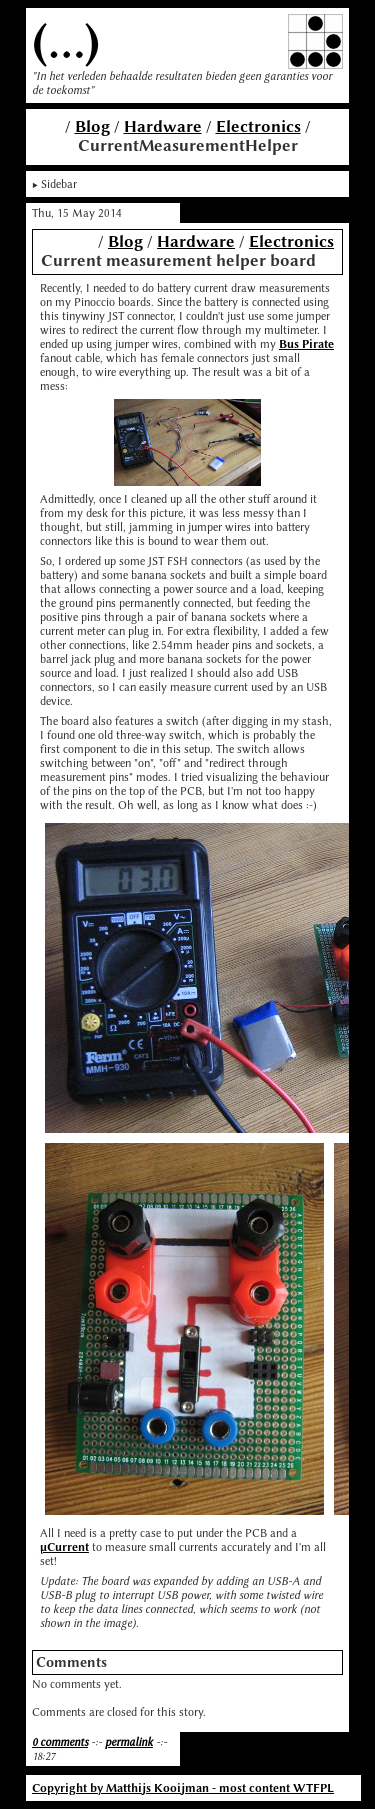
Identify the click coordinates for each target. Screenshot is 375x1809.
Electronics (258, 126)
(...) (66, 41)
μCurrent (64, 1547)
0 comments (60, 1742)
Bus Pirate (306, 344)
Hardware (163, 126)
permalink (129, 1742)
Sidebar (59, 184)
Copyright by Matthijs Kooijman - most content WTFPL (183, 1788)
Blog (92, 126)
